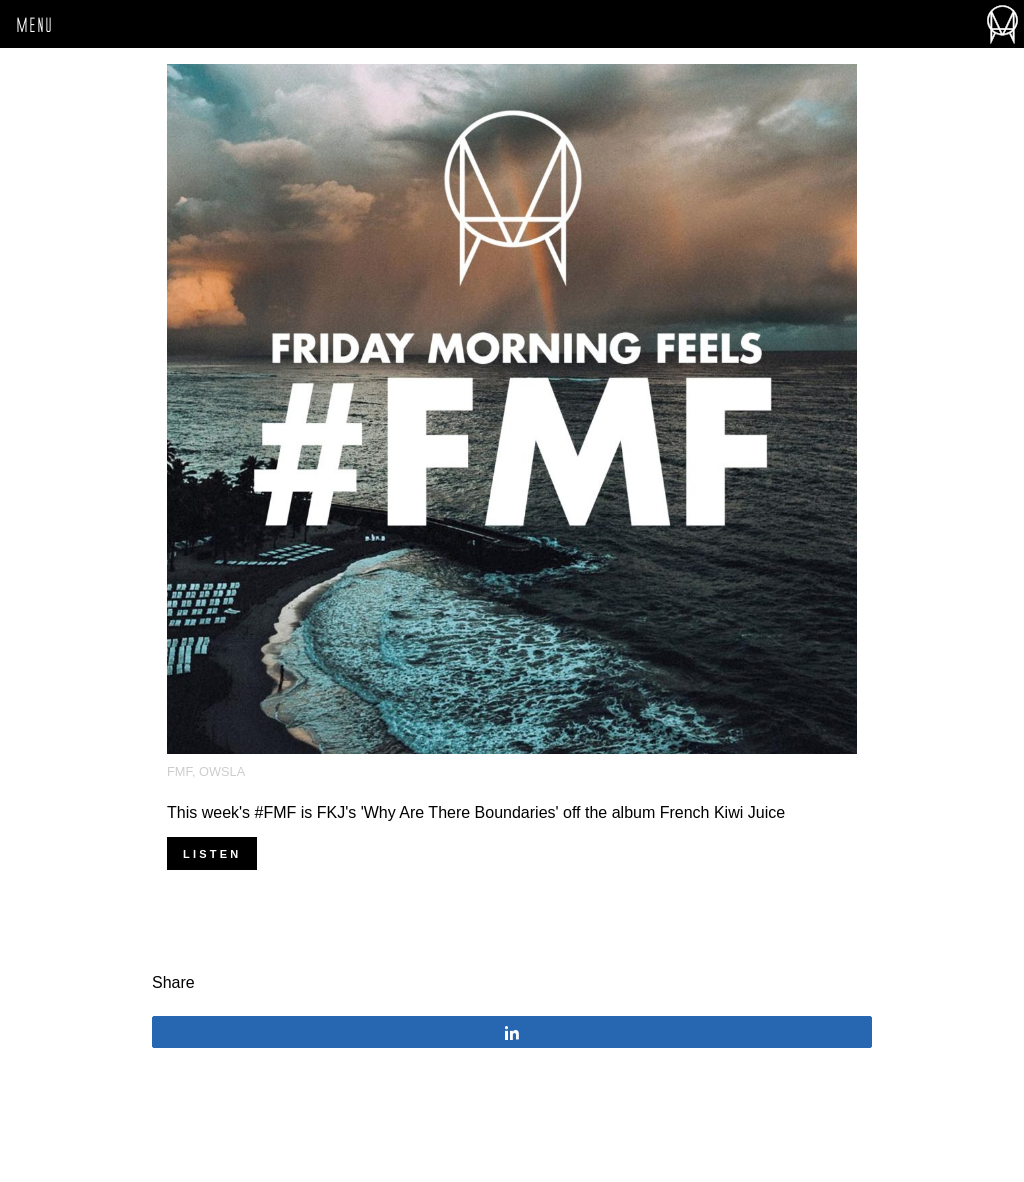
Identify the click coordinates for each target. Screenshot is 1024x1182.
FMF (179, 771)
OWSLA (222, 771)
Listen (212, 854)
